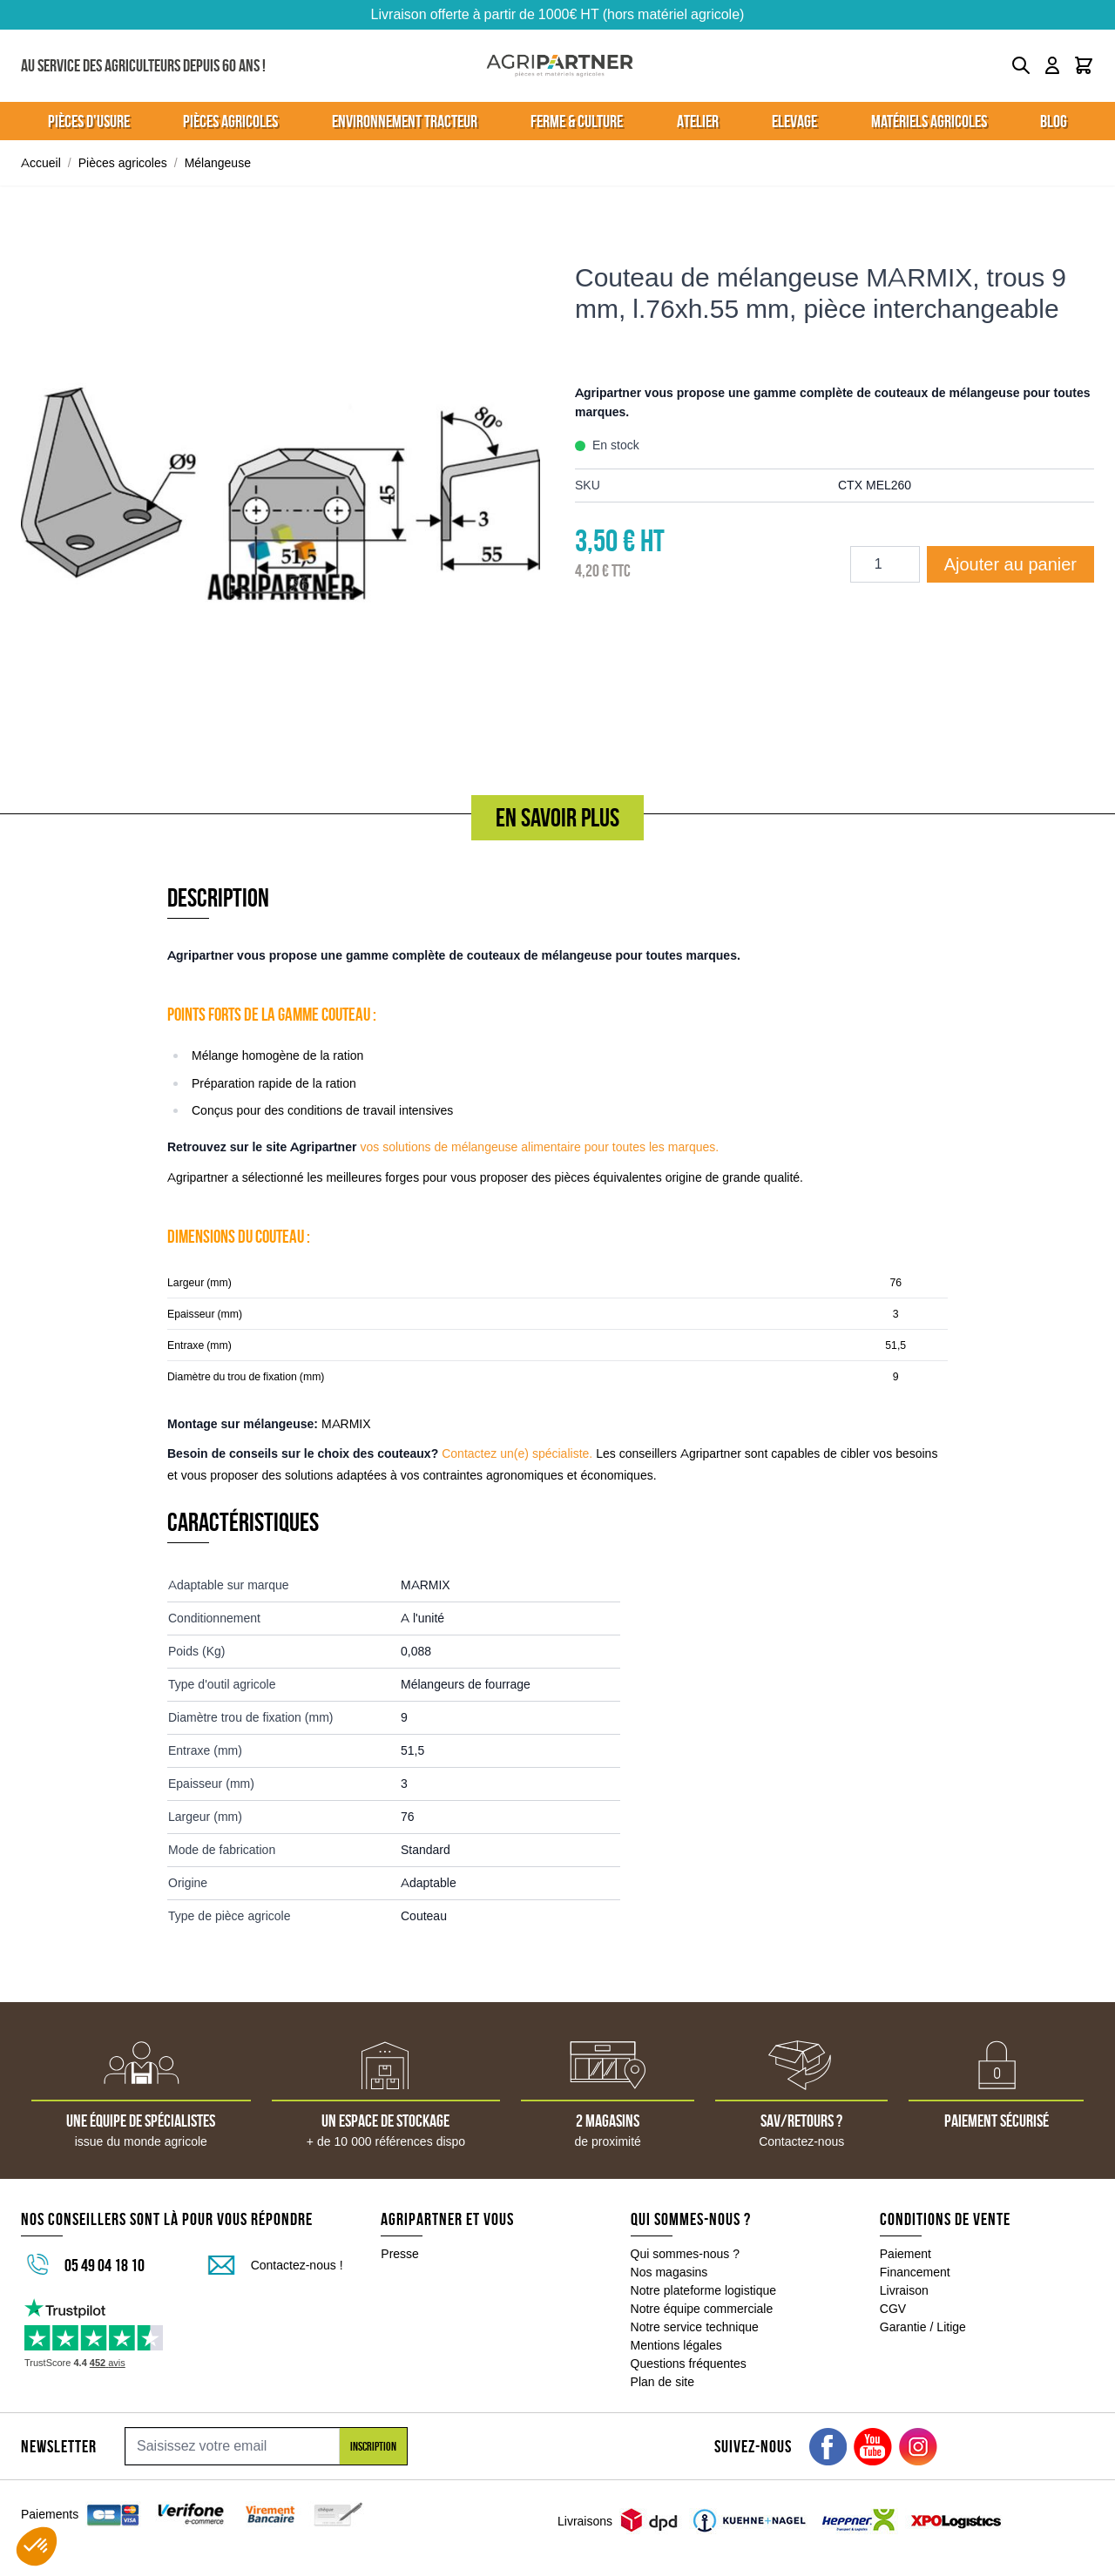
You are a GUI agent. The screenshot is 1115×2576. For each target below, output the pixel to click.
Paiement (905, 2254)
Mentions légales (676, 2345)
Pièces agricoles (122, 163)
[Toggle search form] (1021, 65)
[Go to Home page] (559, 65)
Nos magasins (669, 2272)
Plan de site (662, 2382)
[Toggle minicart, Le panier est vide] (1084, 65)
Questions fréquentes (689, 2363)
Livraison (904, 2290)
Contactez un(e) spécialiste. (517, 1453)
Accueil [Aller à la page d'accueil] (41, 163)
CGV (893, 2308)
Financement (915, 2272)
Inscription (373, 2446)
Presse (400, 2254)
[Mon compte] (1052, 65)
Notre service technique (695, 2327)
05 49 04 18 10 (104, 2265)
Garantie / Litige (923, 2327)
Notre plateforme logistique (704, 2290)
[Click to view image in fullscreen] (280, 493)
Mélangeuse (218, 163)
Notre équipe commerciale (702, 2308)
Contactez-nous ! (297, 2265)
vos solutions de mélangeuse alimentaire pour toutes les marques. (539, 1147)
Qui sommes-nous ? (685, 2254)
